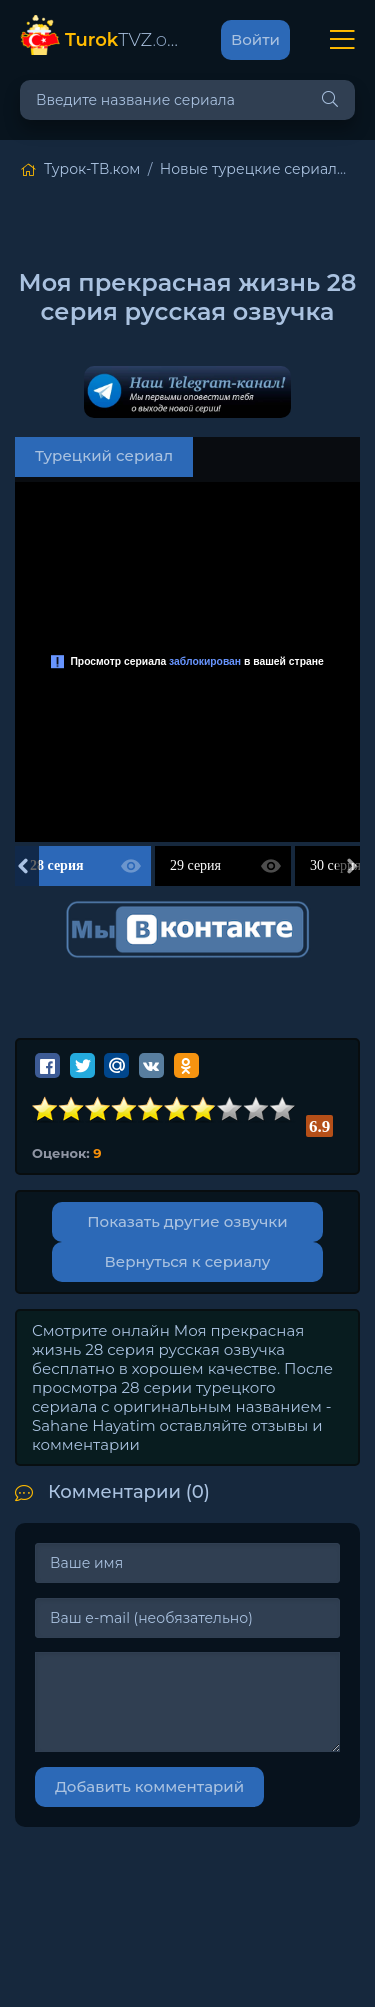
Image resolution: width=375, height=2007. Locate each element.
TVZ (123, 40)
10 (283, 1109)
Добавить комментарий (149, 1786)
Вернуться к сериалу (188, 1261)
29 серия (195, 865)
